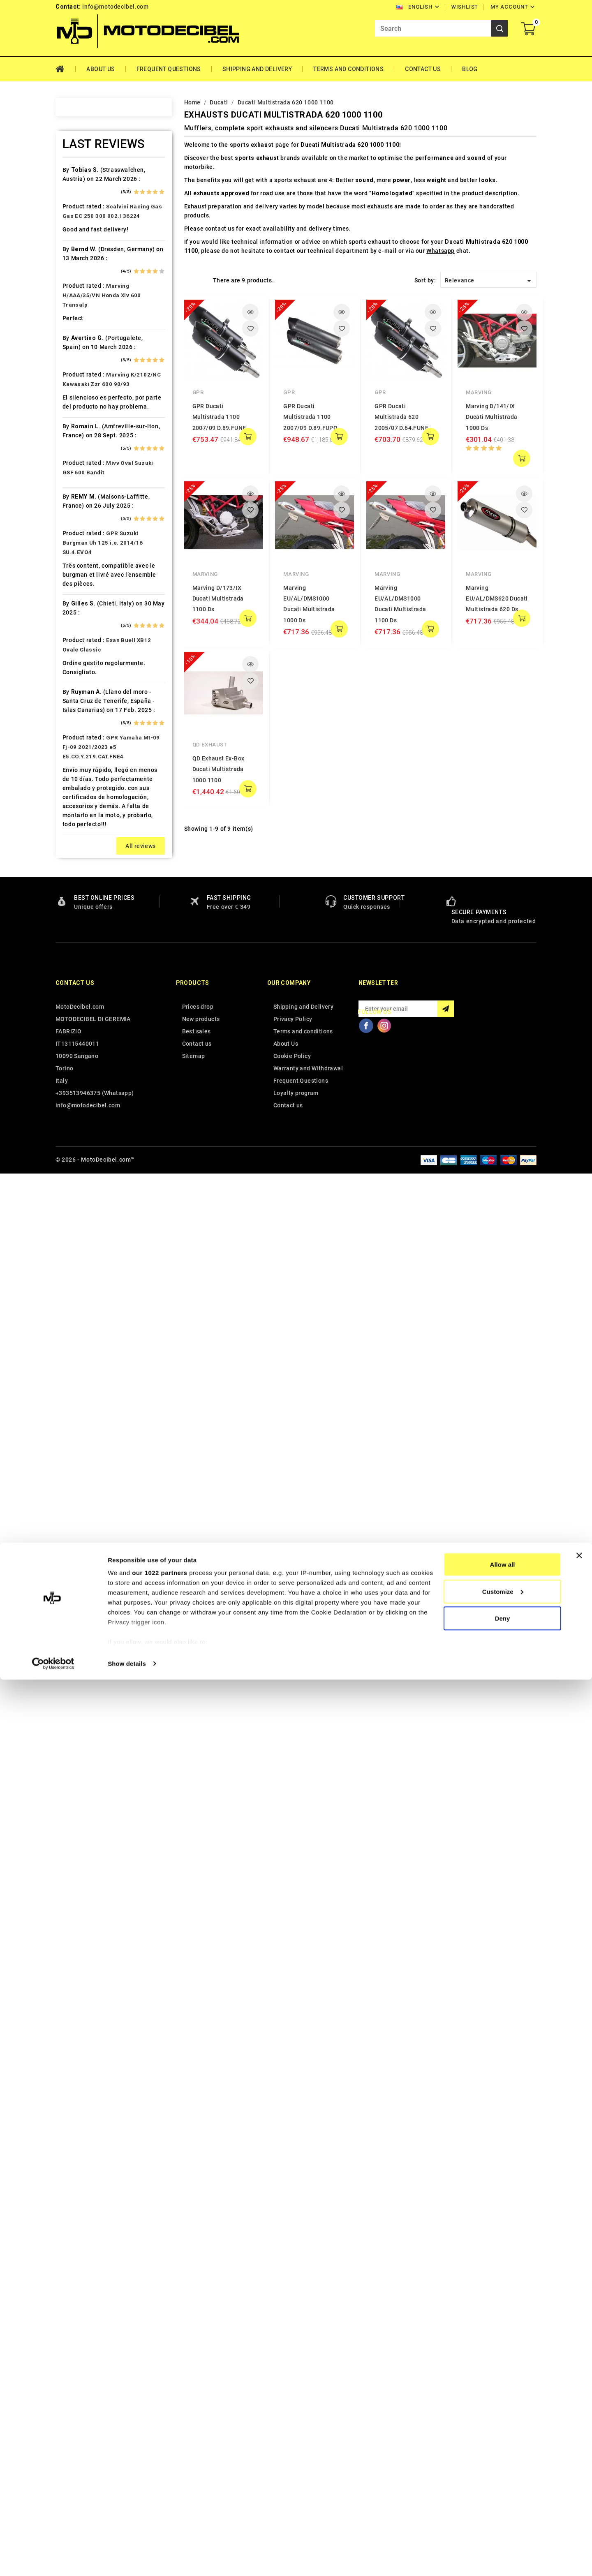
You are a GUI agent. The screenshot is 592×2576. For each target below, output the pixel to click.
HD (76, 664)
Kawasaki (85, 793)
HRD (78, 707)
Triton (81, 1368)
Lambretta (87, 879)
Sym (78, 1325)
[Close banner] (579, 2452)
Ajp (76, 232)
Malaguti (85, 951)
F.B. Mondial (90, 577)
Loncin (82, 923)
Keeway (83, 807)
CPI (77, 477)
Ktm (78, 851)
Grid (188, 280)
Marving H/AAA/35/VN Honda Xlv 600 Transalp (101, 1699)
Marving (478, 392)
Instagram (384, 2429)
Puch (79, 1153)
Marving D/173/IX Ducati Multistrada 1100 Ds (218, 599)
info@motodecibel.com (115, 6)
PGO (78, 1110)
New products (201, 2422)
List (202, 280)
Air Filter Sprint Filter (102, 218)
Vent (79, 1426)
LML (78, 908)
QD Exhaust (209, 745)
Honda (81, 692)
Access (82, 174)
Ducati (81, 548)
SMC (79, 1253)
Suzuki (82, 1297)
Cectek (82, 448)
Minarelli (85, 980)
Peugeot (84, 1095)
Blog (470, 69)
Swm (79, 1311)
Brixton (82, 376)
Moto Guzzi (89, 1009)
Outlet (81, 1081)
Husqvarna (88, 735)
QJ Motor (85, 1167)
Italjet (80, 779)
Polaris (83, 1138)
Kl (75, 822)
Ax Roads (85, 275)
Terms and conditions (348, 69)
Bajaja (81, 289)
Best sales (196, 2435)
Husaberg (86, 721)
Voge (80, 1440)
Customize (502, 2487)
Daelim (82, 491)
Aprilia (81, 246)
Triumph (84, 1383)
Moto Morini (90, 1023)
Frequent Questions (168, 69)
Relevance (489, 281)
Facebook (366, 2429)
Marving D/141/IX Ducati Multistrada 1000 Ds (491, 417)
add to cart (248, 436)
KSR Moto (86, 836)
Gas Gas (84, 620)
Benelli (82, 333)
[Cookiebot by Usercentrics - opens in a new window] (53, 2560)
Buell (79, 390)
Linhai (81, 894)
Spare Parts (89, 1268)
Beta (79, 347)
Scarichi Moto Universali (108, 1225)
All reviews (140, 2249)
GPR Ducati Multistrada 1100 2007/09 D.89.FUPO (310, 417)
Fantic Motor (91, 592)
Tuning (82, 1397)
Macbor (83, 937)
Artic (79, 261)
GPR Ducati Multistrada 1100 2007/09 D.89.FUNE (219, 417)
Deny (502, 2514)
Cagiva (82, 419)
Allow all (502, 2460)
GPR (198, 392)
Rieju (79, 1196)
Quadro (83, 1181)
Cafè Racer (88, 405)
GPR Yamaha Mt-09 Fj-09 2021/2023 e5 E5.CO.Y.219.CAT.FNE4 (111, 2150)
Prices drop (197, 2410)
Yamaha (83, 1455)
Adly (78, 189)
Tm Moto (85, 1354)
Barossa (84, 304)
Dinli (79, 534)
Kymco (82, 865)
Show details (127, 2559)
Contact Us (423, 69)
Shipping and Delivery (257, 69)
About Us (100, 69)
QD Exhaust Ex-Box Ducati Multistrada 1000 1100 (218, 769)
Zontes (82, 1469)
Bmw (79, 361)
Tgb (77, 1340)
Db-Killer (85, 505)
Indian (81, 764)
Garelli (82, 606)
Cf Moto (84, 462)
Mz (76, 1052)
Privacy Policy (292, 2422)
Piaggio (83, 1124)
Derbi (80, 520)
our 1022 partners (159, 2468)
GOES (80, 649)
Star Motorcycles (97, 1282)
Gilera (81, 635)
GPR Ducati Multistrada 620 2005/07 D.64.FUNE (401, 417)
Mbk (78, 966)
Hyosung (85, 750)
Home (66, 69)
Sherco (82, 1239)
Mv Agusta (87, 1038)
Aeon (79, 203)
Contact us (75, 2386)
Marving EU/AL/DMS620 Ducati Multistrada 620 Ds (497, 599)
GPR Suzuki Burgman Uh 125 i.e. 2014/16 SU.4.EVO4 (102, 1946)
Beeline (83, 318)
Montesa (85, 994)
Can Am (83, 433)
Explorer (84, 563)
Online (81, 1066)
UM (77, 1412)
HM (77, 678)
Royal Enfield (91, 1210)
